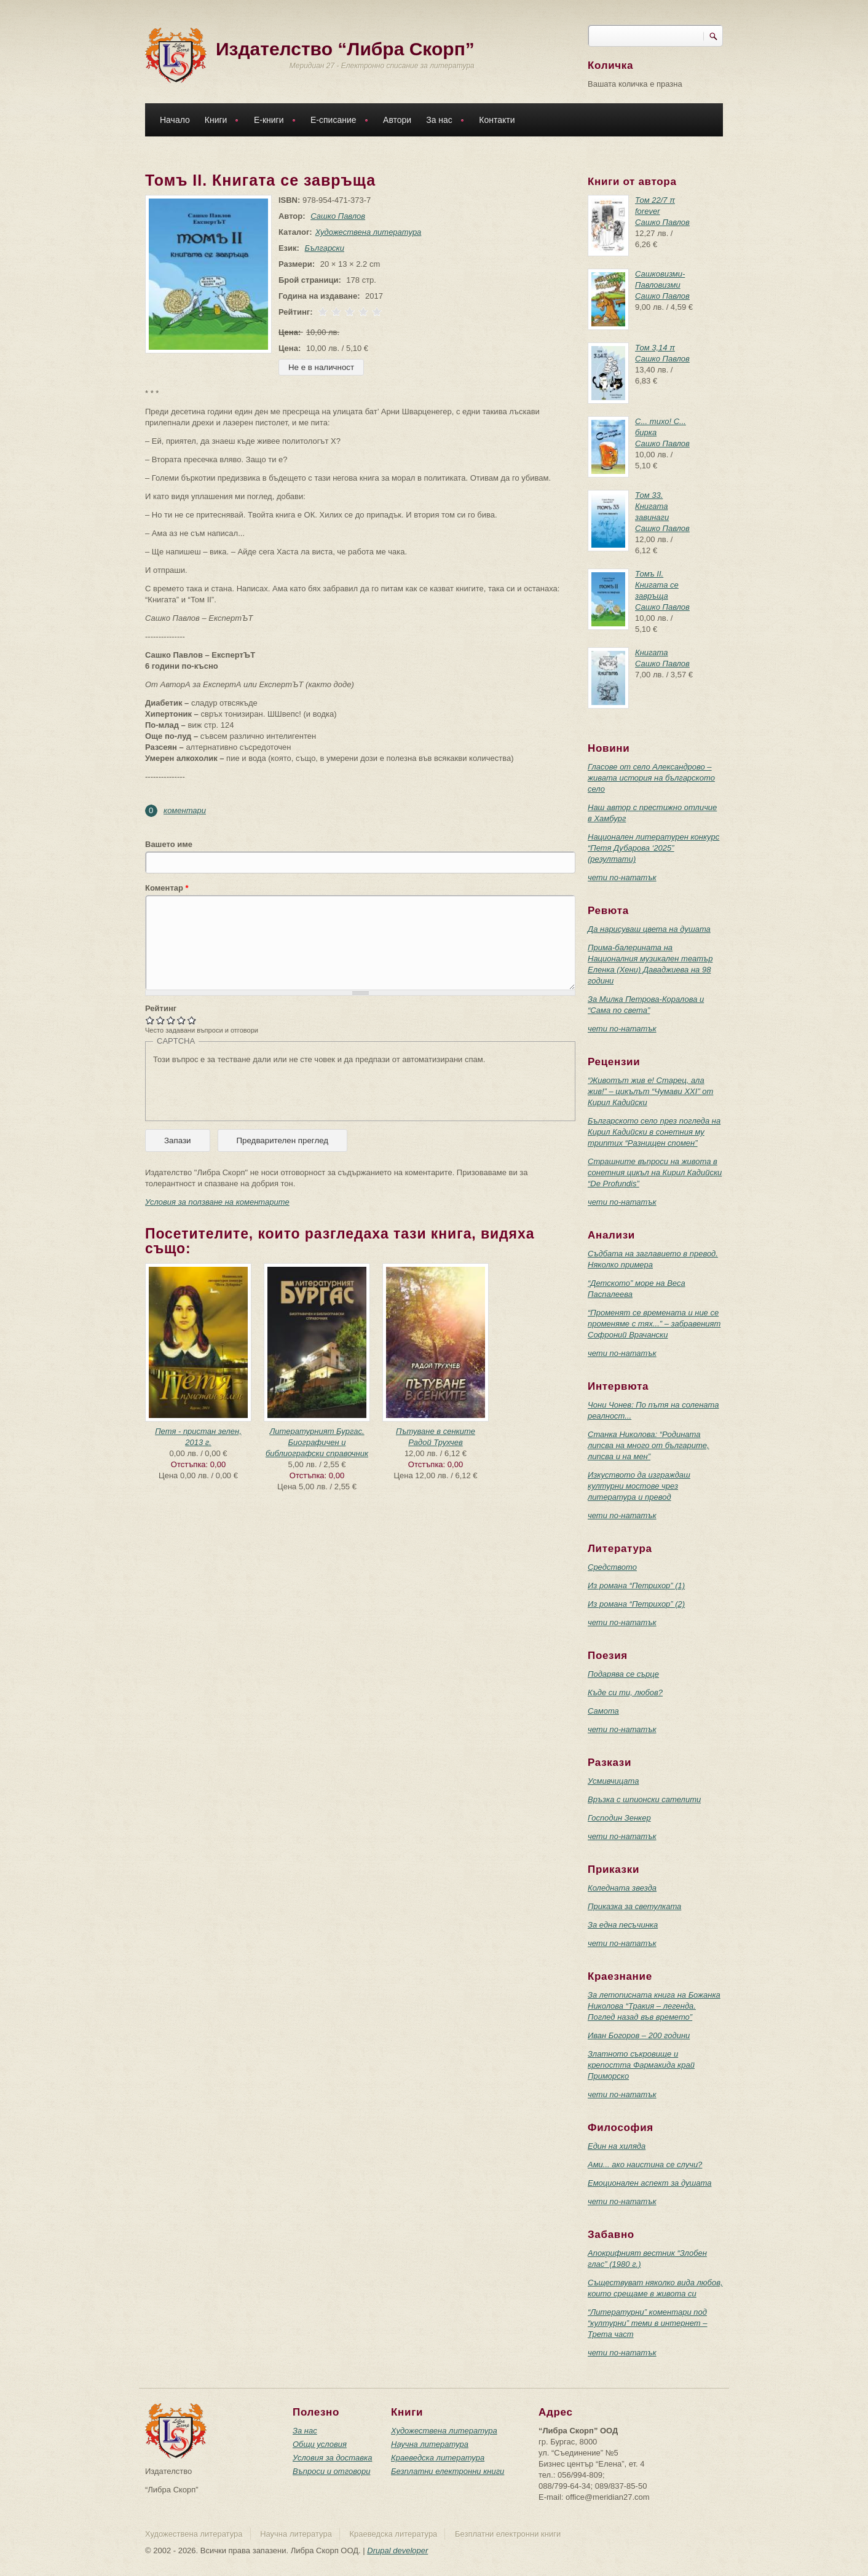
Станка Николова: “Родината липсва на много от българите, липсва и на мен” (648, 1445)
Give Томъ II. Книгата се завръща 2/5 (161, 1020)
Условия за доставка (332, 2457)
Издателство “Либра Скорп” (345, 49)
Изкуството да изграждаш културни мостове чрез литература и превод (639, 1486)
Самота (603, 1710)
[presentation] (246, 1089)
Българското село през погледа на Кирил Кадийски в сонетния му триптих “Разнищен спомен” (654, 1132)
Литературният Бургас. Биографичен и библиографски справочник (317, 1442)
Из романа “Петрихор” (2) (636, 1604)
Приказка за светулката (634, 1906)
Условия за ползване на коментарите (217, 1202)
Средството (612, 1567)
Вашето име (168, 844)
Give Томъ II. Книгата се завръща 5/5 (192, 1020)
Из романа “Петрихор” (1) (636, 1585)
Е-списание (336, 121)
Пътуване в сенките (435, 1431)
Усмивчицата (613, 1781)
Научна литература (429, 2444)
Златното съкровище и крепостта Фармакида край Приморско (641, 2065)
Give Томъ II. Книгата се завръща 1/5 (150, 1020)
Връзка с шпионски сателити (644, 1799)
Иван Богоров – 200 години (639, 2035)
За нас (442, 121)
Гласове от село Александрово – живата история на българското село (651, 778)
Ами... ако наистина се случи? (645, 2164)
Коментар (167, 887)
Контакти (497, 120)
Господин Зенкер (619, 1817)
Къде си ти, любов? (625, 1692)
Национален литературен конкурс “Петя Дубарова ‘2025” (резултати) (653, 848)
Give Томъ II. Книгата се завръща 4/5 (181, 1020)
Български (322, 248)
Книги (218, 121)
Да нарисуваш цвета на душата (649, 929)
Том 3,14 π (655, 347)
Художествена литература (366, 232)
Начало (175, 120)
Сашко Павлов (335, 216)
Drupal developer (397, 2550)
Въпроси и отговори (331, 2471)
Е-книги (272, 121)
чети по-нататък (622, 877)
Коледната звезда (622, 1888)
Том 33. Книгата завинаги (652, 506)
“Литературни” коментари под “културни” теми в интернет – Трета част (647, 2323)
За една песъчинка (623, 1924)
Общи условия (320, 2444)
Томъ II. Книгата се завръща (657, 585)
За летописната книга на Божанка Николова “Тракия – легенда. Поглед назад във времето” (654, 2006)
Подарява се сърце (623, 1674)
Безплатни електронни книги (447, 2471)
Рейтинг (160, 1008)
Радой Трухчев (435, 1442)
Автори (397, 120)
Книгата (651, 652)
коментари (185, 810)
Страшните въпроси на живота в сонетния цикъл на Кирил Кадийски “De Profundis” (655, 1172)
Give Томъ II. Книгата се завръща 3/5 (171, 1020)
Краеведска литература (437, 2457)
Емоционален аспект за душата (649, 2183)
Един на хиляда (616, 2146)
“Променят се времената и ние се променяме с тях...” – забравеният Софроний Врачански (654, 1323)
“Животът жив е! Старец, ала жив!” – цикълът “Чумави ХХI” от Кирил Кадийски (650, 1091)
